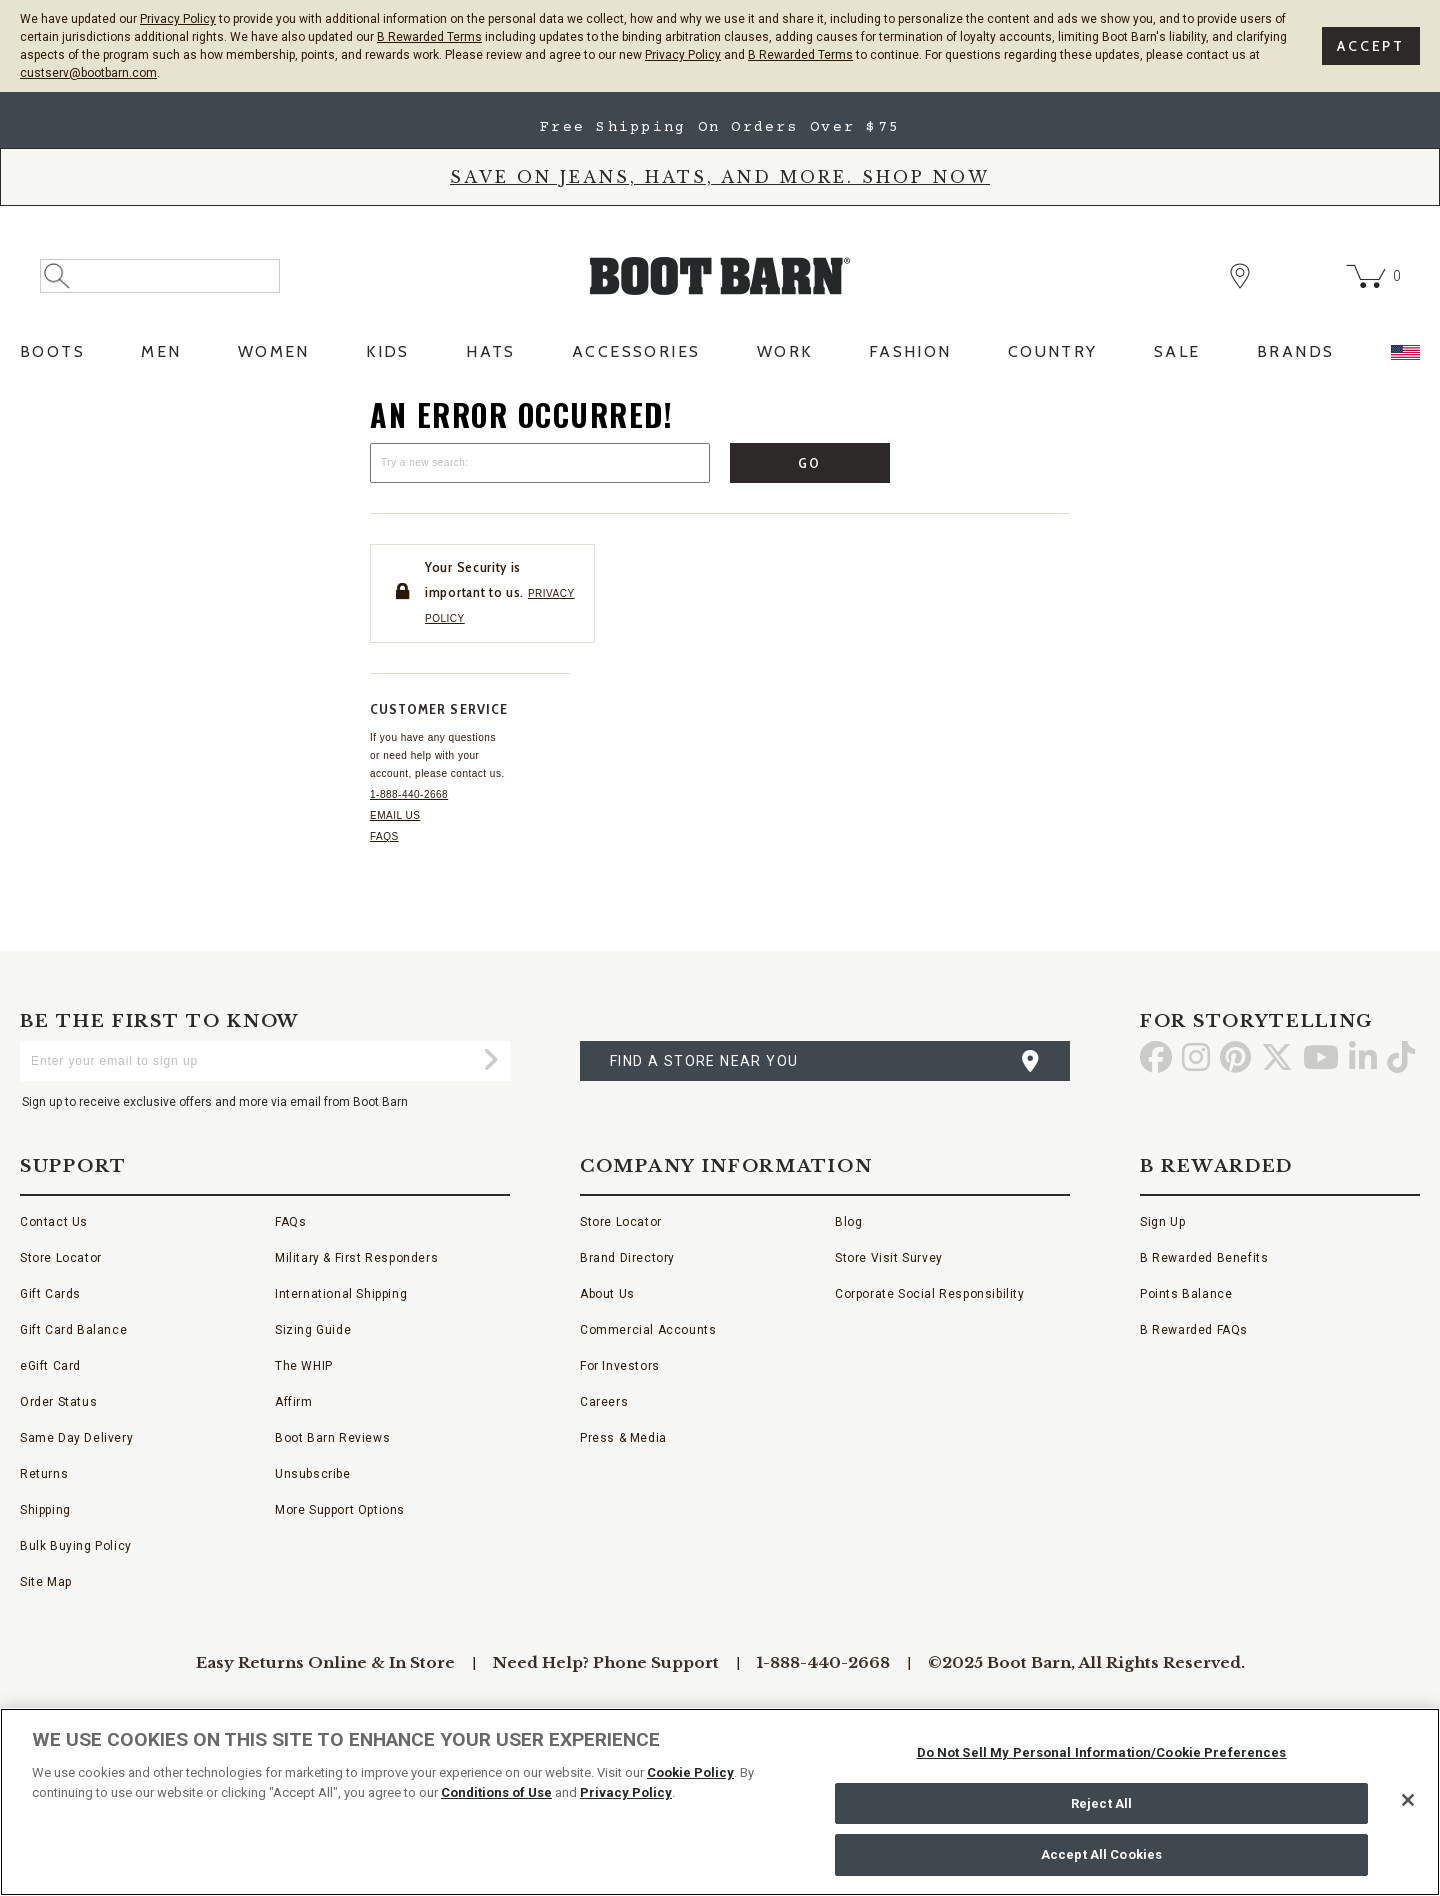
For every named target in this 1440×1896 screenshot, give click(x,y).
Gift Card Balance (73, 1330)
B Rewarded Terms (429, 37)
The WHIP (304, 1366)
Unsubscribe (313, 1474)
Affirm (294, 1402)
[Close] (1408, 1800)
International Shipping (341, 1294)
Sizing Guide (313, 1330)
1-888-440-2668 (409, 794)
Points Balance (1186, 1294)
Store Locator (61, 1258)
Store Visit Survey (889, 1258)
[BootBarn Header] (720, 292)
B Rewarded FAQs (1194, 1330)
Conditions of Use (496, 1792)
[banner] (720, 235)
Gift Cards (50, 1294)
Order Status (58, 1402)
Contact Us (54, 1222)
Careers (604, 1402)
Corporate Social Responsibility (930, 1294)
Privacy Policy (178, 19)
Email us (395, 815)
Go (810, 463)
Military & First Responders (356, 1258)
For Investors (620, 1366)
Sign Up (1162, 1222)
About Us (607, 1294)
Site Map (46, 1582)
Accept (1371, 46)
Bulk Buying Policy (76, 1546)
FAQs (384, 836)
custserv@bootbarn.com (88, 73)
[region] (720, 1802)
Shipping (45, 1510)
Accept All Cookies (1101, 1854)
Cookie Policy (690, 1772)
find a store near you (704, 1061)
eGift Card (50, 1366)
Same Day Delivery (76, 1438)
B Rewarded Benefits (1204, 1258)
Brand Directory (627, 1258)
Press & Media (623, 1438)
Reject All (1101, 1803)
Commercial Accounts (648, 1330)
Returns (44, 1474)
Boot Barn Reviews (332, 1438)
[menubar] (720, 357)
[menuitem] (52, 357)
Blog (848, 1222)
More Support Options (340, 1510)
